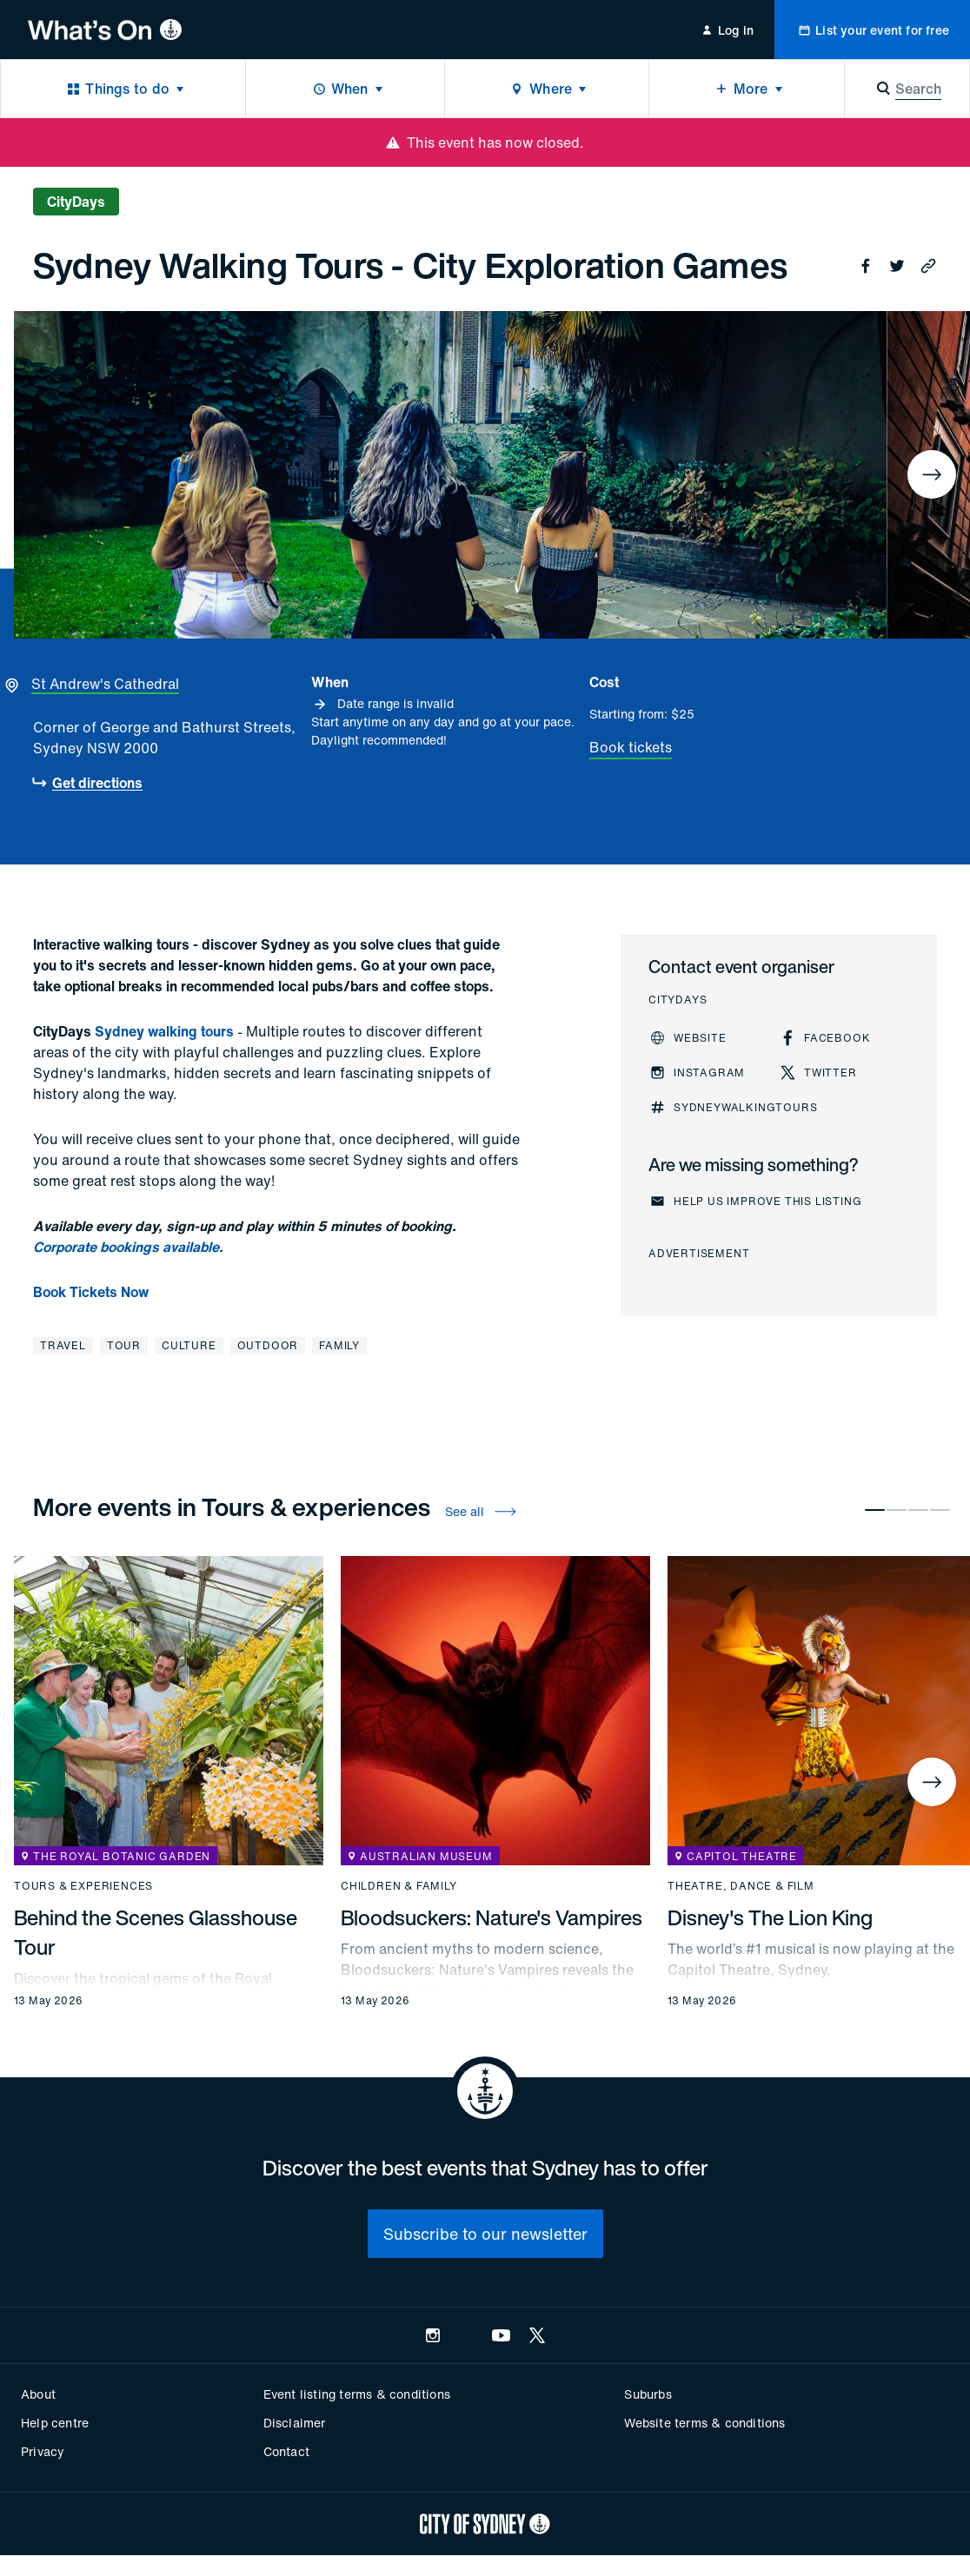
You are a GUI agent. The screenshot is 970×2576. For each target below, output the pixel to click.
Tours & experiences (83, 1886)
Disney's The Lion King (770, 1917)
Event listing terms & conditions (356, 2394)
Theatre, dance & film (741, 1886)
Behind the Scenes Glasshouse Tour (155, 1932)
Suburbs (647, 2394)
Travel (63, 1345)
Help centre (55, 2423)
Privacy (42, 2451)
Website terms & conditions (704, 2423)
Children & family (399, 1886)
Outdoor (268, 1345)
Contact (286, 2451)
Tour (124, 1345)
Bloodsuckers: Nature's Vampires (491, 1917)
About (38, 2394)
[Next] (931, 474)
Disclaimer (294, 2423)
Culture (189, 1345)
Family (339, 1345)
